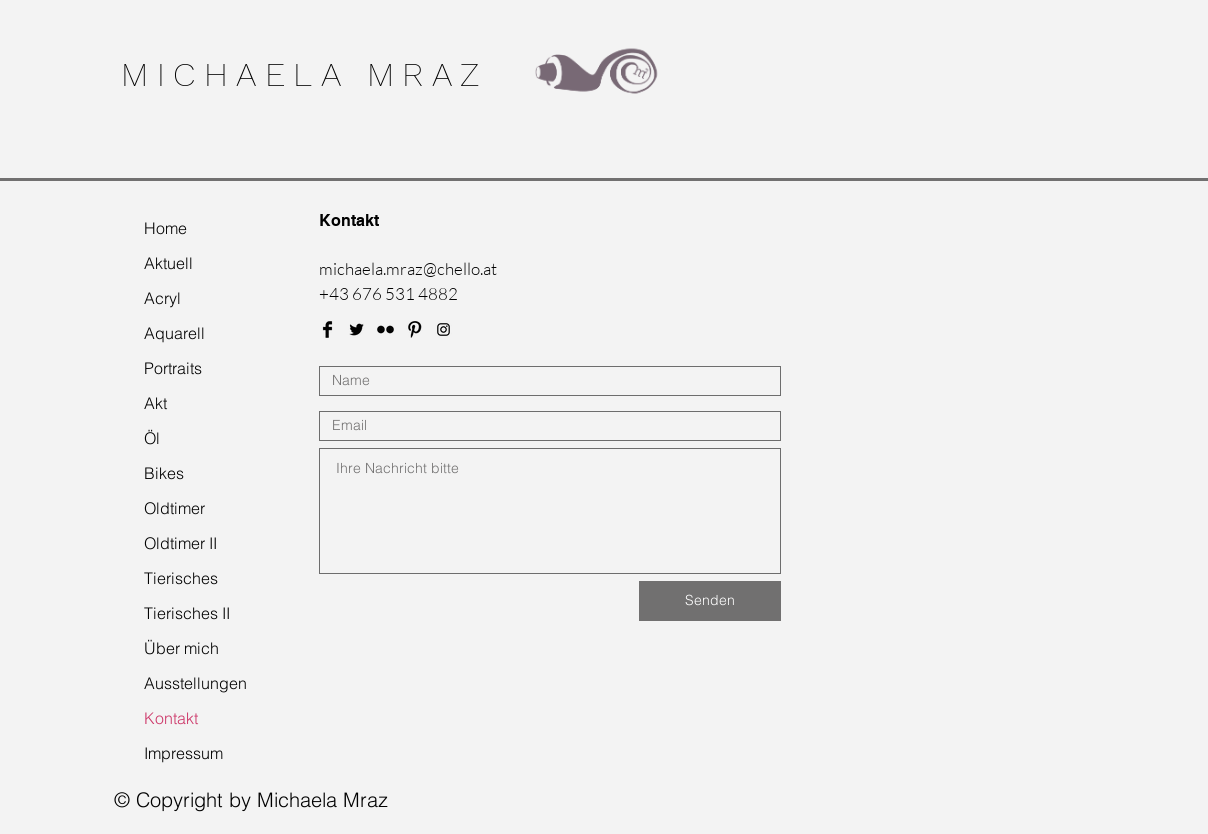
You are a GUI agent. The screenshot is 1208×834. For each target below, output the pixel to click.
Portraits (173, 368)
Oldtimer (174, 508)
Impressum (183, 753)
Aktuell (168, 263)
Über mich (181, 648)
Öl (152, 438)
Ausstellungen (195, 683)
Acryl (162, 298)
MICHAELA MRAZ (304, 74)
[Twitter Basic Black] (356, 329)
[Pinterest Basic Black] (414, 329)
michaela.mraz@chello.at (408, 268)
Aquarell (174, 333)
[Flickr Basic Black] (385, 329)
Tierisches (181, 578)
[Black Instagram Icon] (443, 329)
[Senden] (710, 601)
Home (165, 228)
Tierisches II (187, 613)
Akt (155, 403)
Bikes (164, 473)
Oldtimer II (180, 543)
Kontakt (171, 718)
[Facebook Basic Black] (327, 329)
